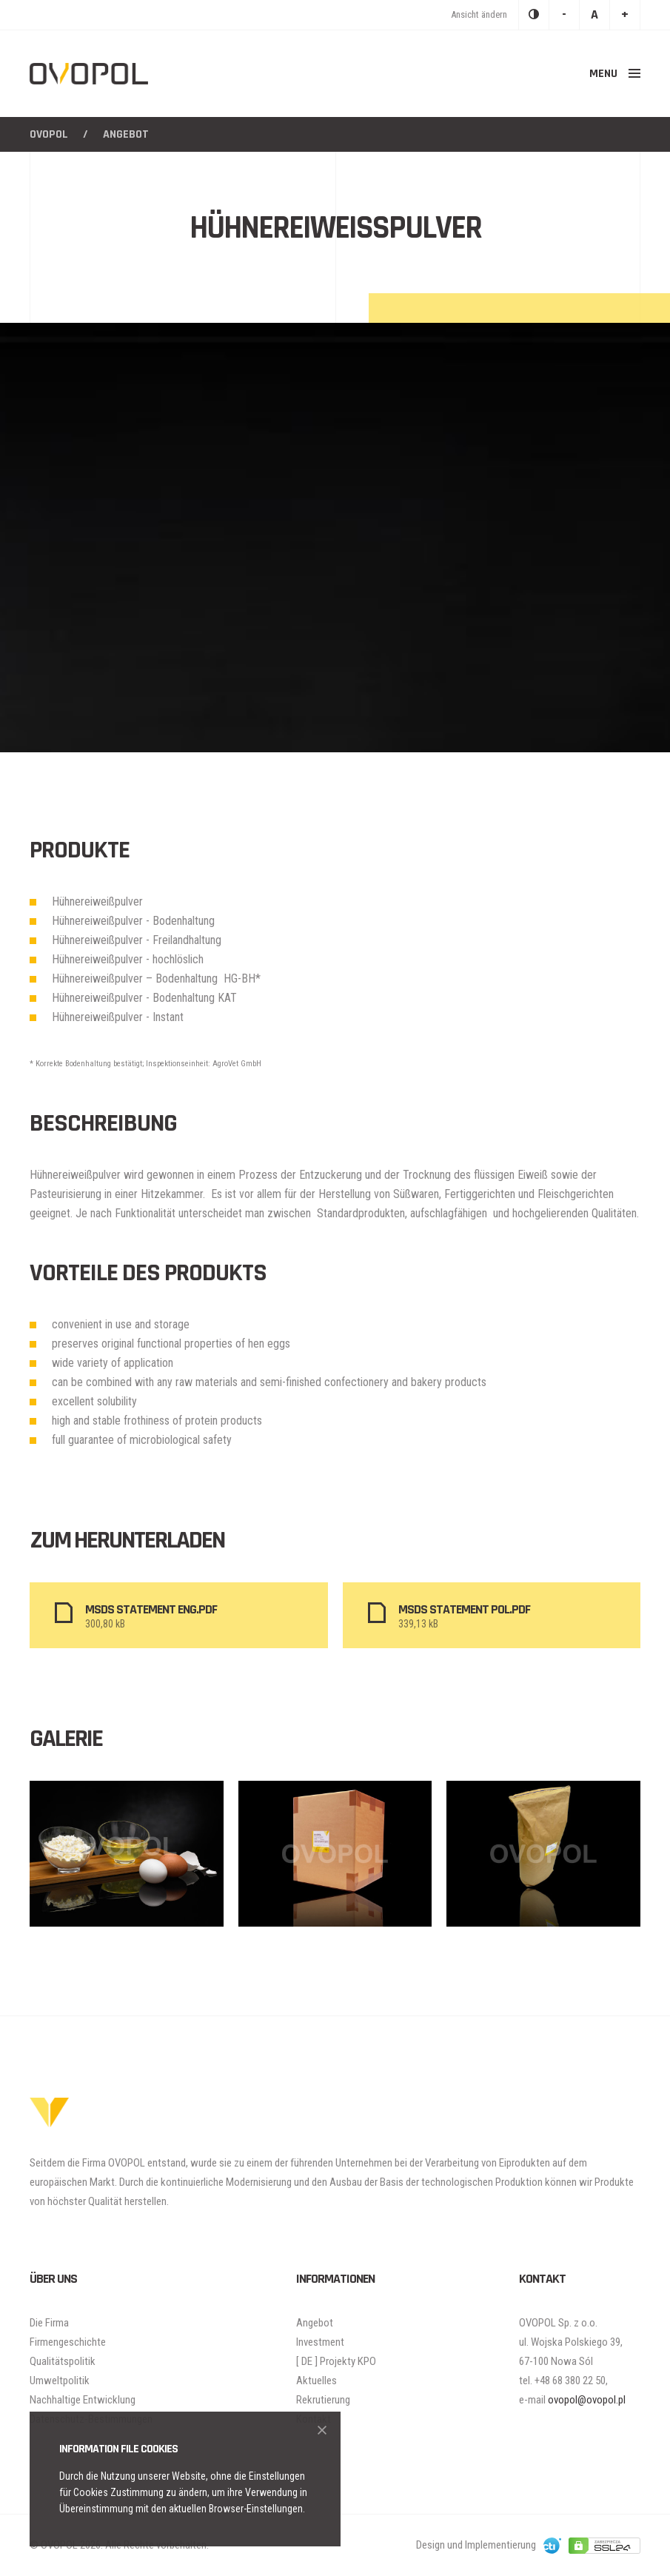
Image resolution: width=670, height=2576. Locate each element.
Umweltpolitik (60, 2380)
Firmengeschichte (68, 2342)
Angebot (314, 2322)
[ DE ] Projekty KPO (336, 2361)
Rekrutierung (323, 2399)
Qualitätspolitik (63, 2361)
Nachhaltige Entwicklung (82, 2399)
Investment (320, 2342)
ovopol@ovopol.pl (587, 2399)
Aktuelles (316, 2380)
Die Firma (49, 2322)
